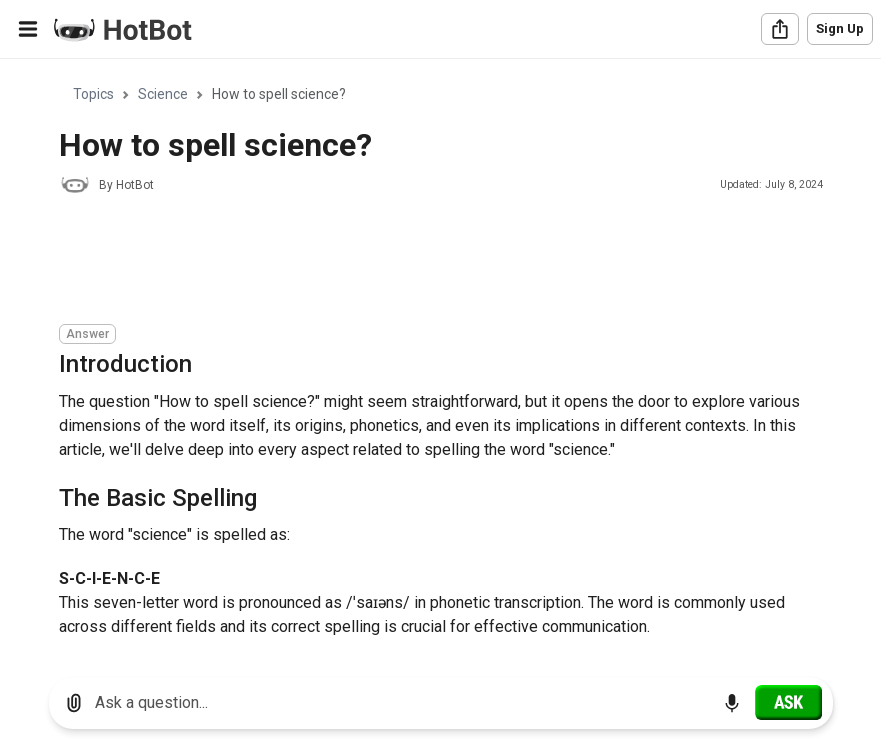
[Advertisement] (423, 262)
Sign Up (840, 28)
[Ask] (788, 702)
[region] (440, 360)
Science (163, 94)
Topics (93, 94)
